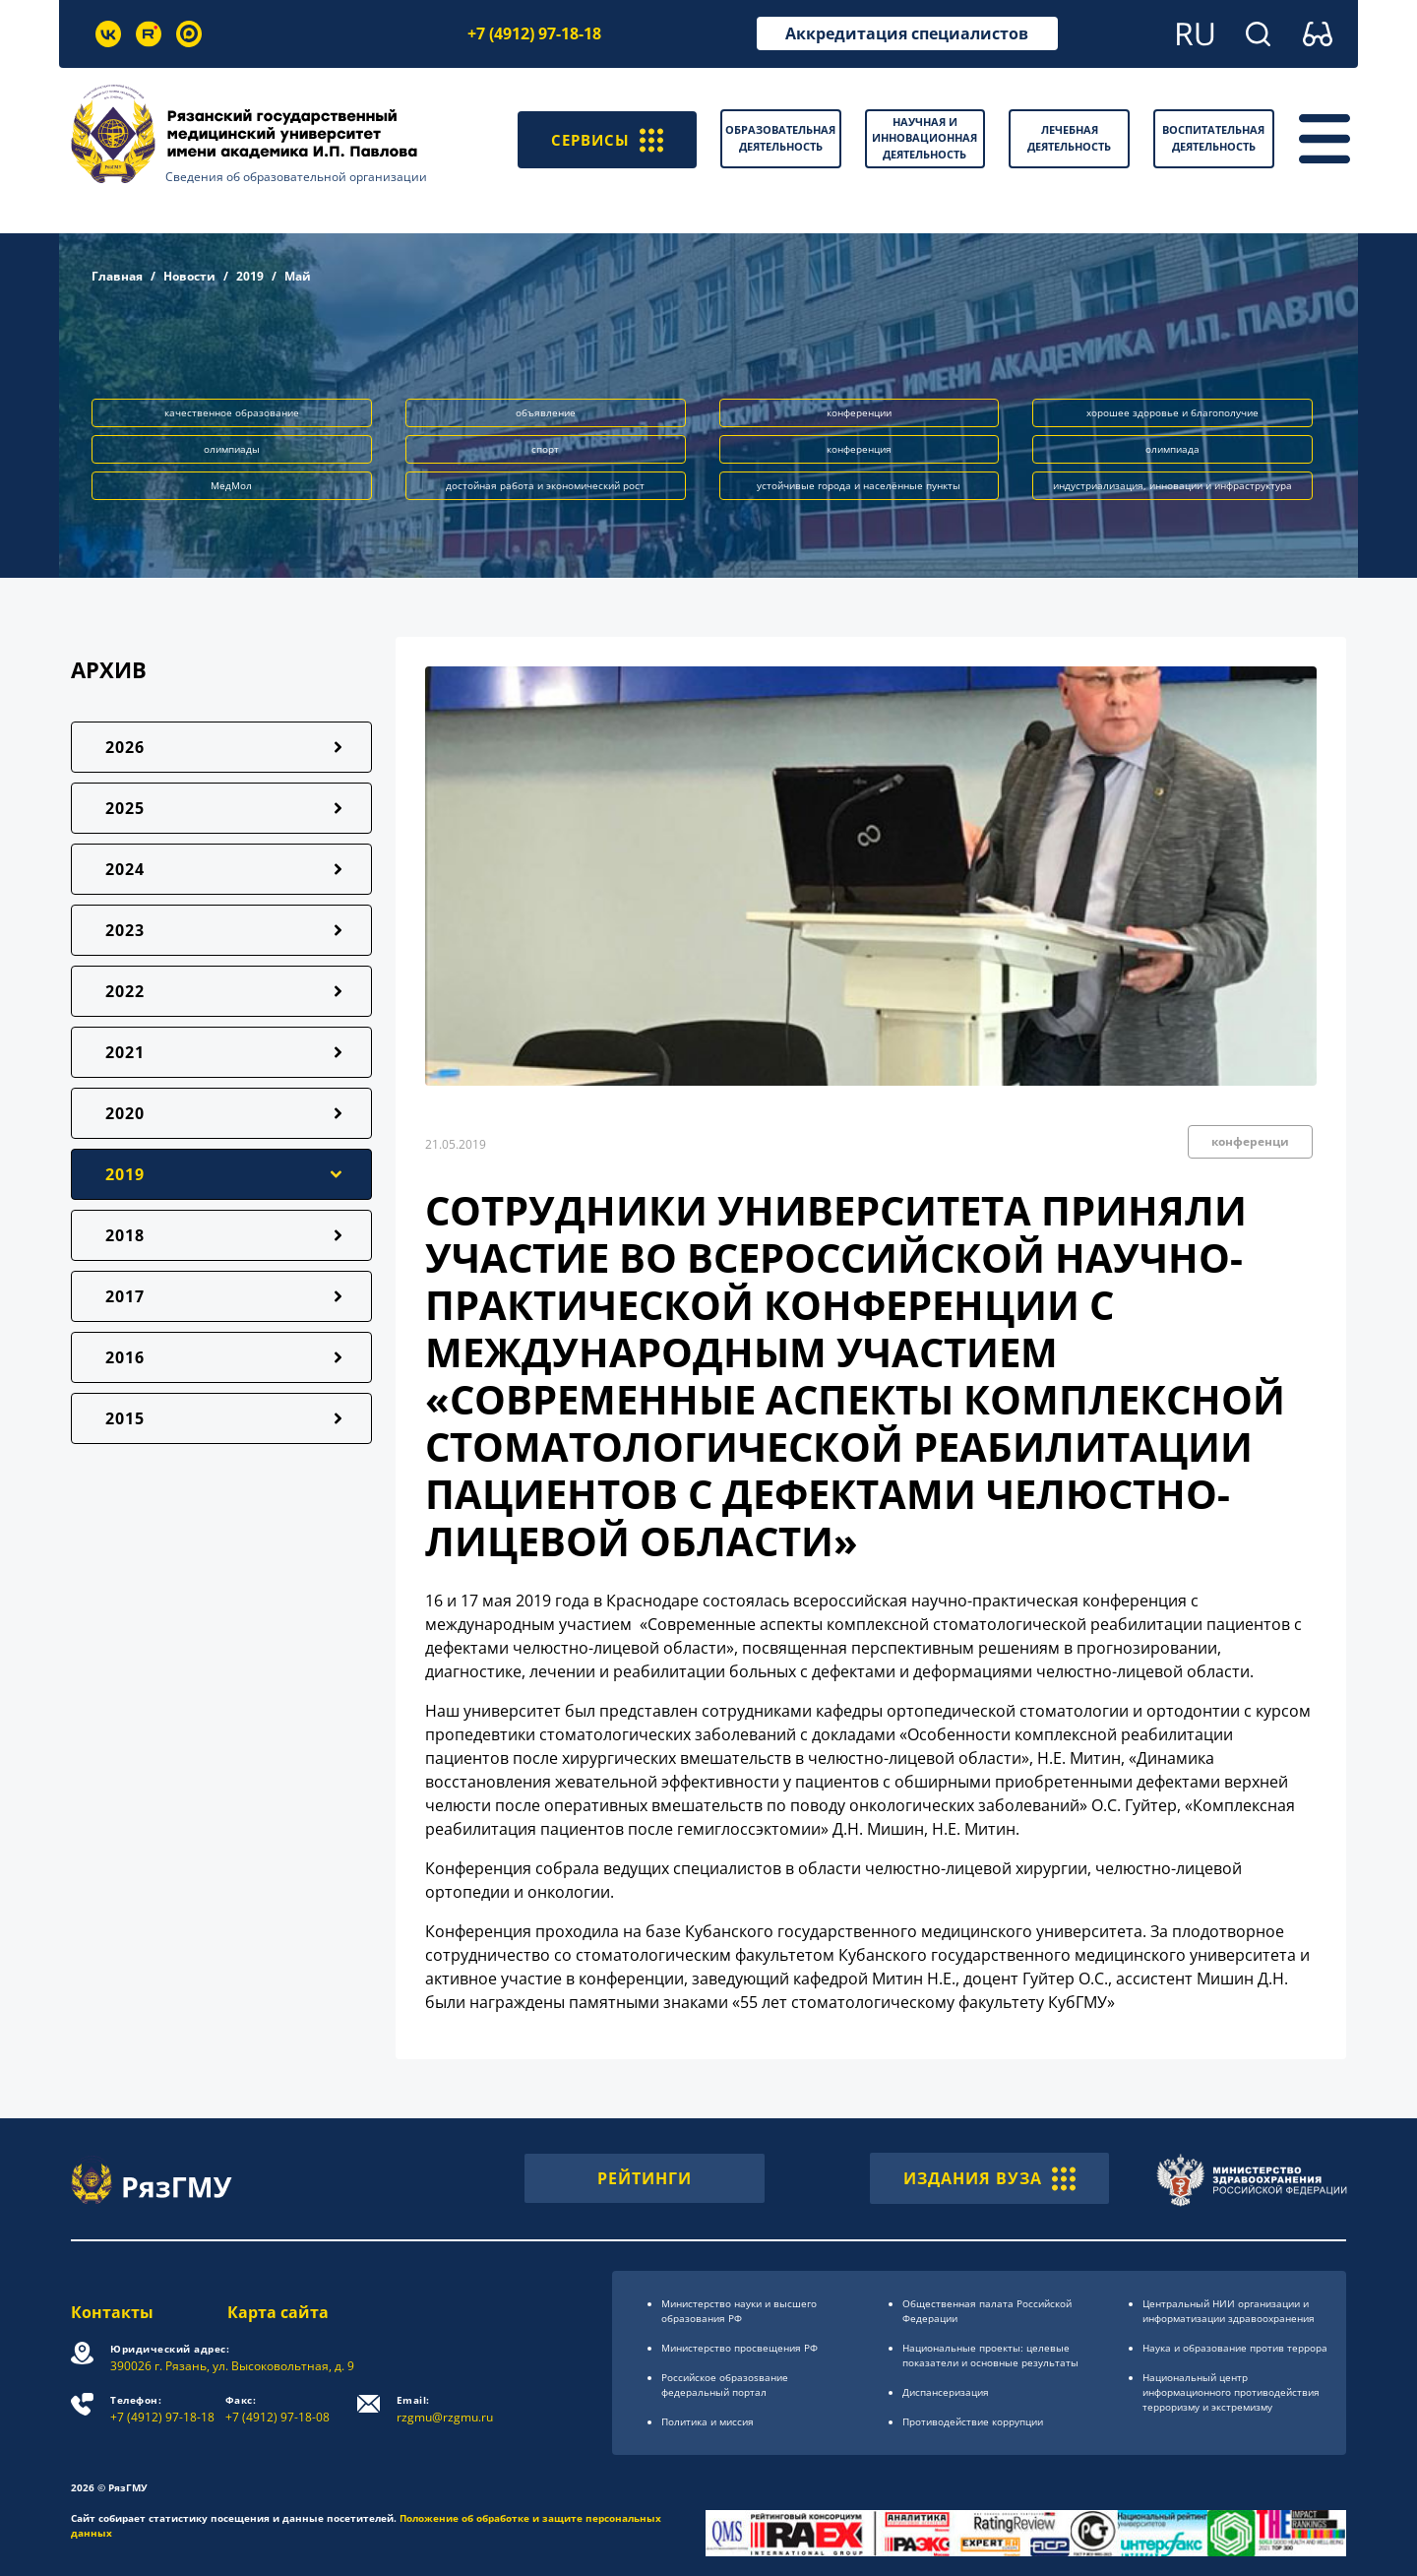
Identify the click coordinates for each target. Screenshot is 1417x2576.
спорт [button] (545, 449)
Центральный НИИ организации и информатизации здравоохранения (1228, 2310)
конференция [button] (859, 449)
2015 (125, 1418)
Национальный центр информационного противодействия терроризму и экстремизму (1231, 2392)
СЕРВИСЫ (604, 139)
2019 (250, 276)
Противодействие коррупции (972, 2421)
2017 (125, 1296)
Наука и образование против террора (1234, 2348)
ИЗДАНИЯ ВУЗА (989, 2178)
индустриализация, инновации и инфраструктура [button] (1172, 485)
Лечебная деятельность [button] (1069, 138)
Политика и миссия (707, 2421)
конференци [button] (1250, 1141)
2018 (125, 1235)
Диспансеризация (945, 2392)
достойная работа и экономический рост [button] (545, 485)
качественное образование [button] (231, 412)
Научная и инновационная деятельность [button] (924, 137)
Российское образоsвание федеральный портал (724, 2384)
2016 (125, 1357)
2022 (125, 991)
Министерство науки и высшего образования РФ (739, 2310)
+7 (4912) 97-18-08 (277, 2409)
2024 (125, 869)
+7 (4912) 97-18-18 (534, 33)
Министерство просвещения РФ (739, 2348)
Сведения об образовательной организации (296, 176)
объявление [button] (546, 412)
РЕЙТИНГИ (644, 2178)
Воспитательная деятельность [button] (1213, 138)
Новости (189, 276)
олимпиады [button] (232, 449)
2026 (125, 747)
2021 (125, 1052)
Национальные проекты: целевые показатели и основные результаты (990, 2355)
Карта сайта (278, 2312)
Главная (117, 276)
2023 (125, 930)
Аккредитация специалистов (906, 33)
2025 (125, 808)
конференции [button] (859, 412)
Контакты (112, 2312)
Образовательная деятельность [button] (780, 138)
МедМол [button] (231, 485)
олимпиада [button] (1172, 449)
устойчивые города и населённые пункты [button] (858, 485)
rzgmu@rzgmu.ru (445, 2409)
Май (297, 276)
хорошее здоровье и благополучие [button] (1172, 412)
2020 (125, 1113)
